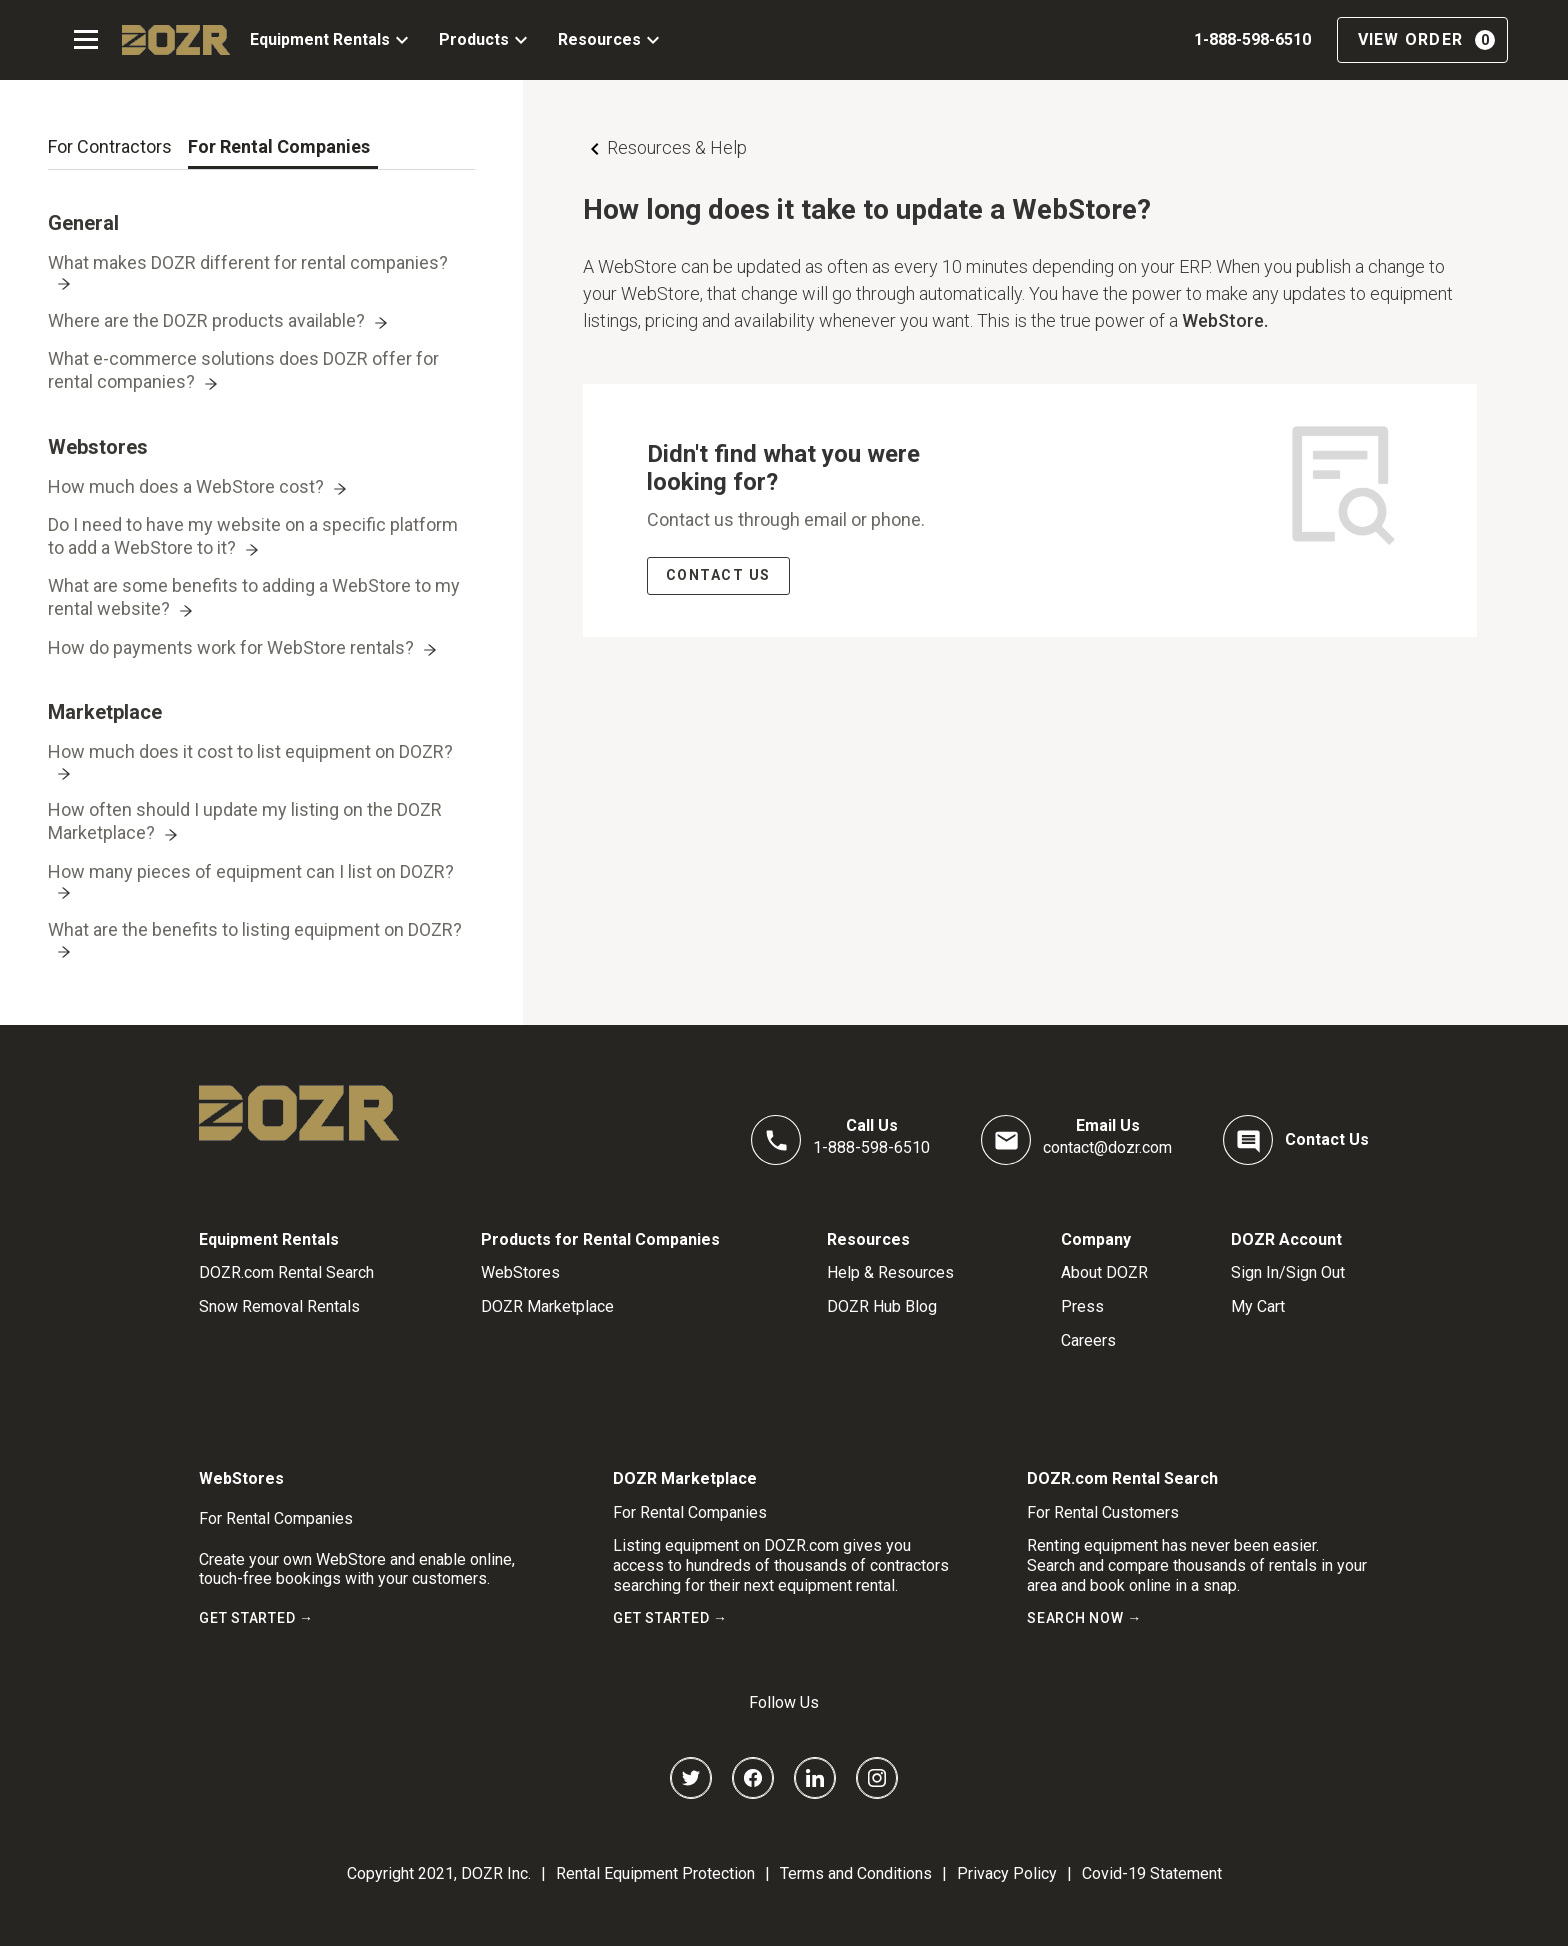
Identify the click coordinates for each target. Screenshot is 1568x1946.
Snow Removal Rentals (279, 1306)
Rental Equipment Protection (655, 1873)
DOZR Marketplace (547, 1306)
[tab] (110, 147)
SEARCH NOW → (1084, 1618)
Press (1082, 1306)
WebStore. (1225, 320)
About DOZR (1104, 1272)
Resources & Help (677, 147)
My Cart (1258, 1306)
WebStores (520, 1272)
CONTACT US (718, 575)
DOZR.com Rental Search (286, 1272)
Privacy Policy (1007, 1873)
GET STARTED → (256, 1618)
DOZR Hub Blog (882, 1306)
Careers (1088, 1340)
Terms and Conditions (856, 1873)
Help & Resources (890, 1272)
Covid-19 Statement (1152, 1873)
